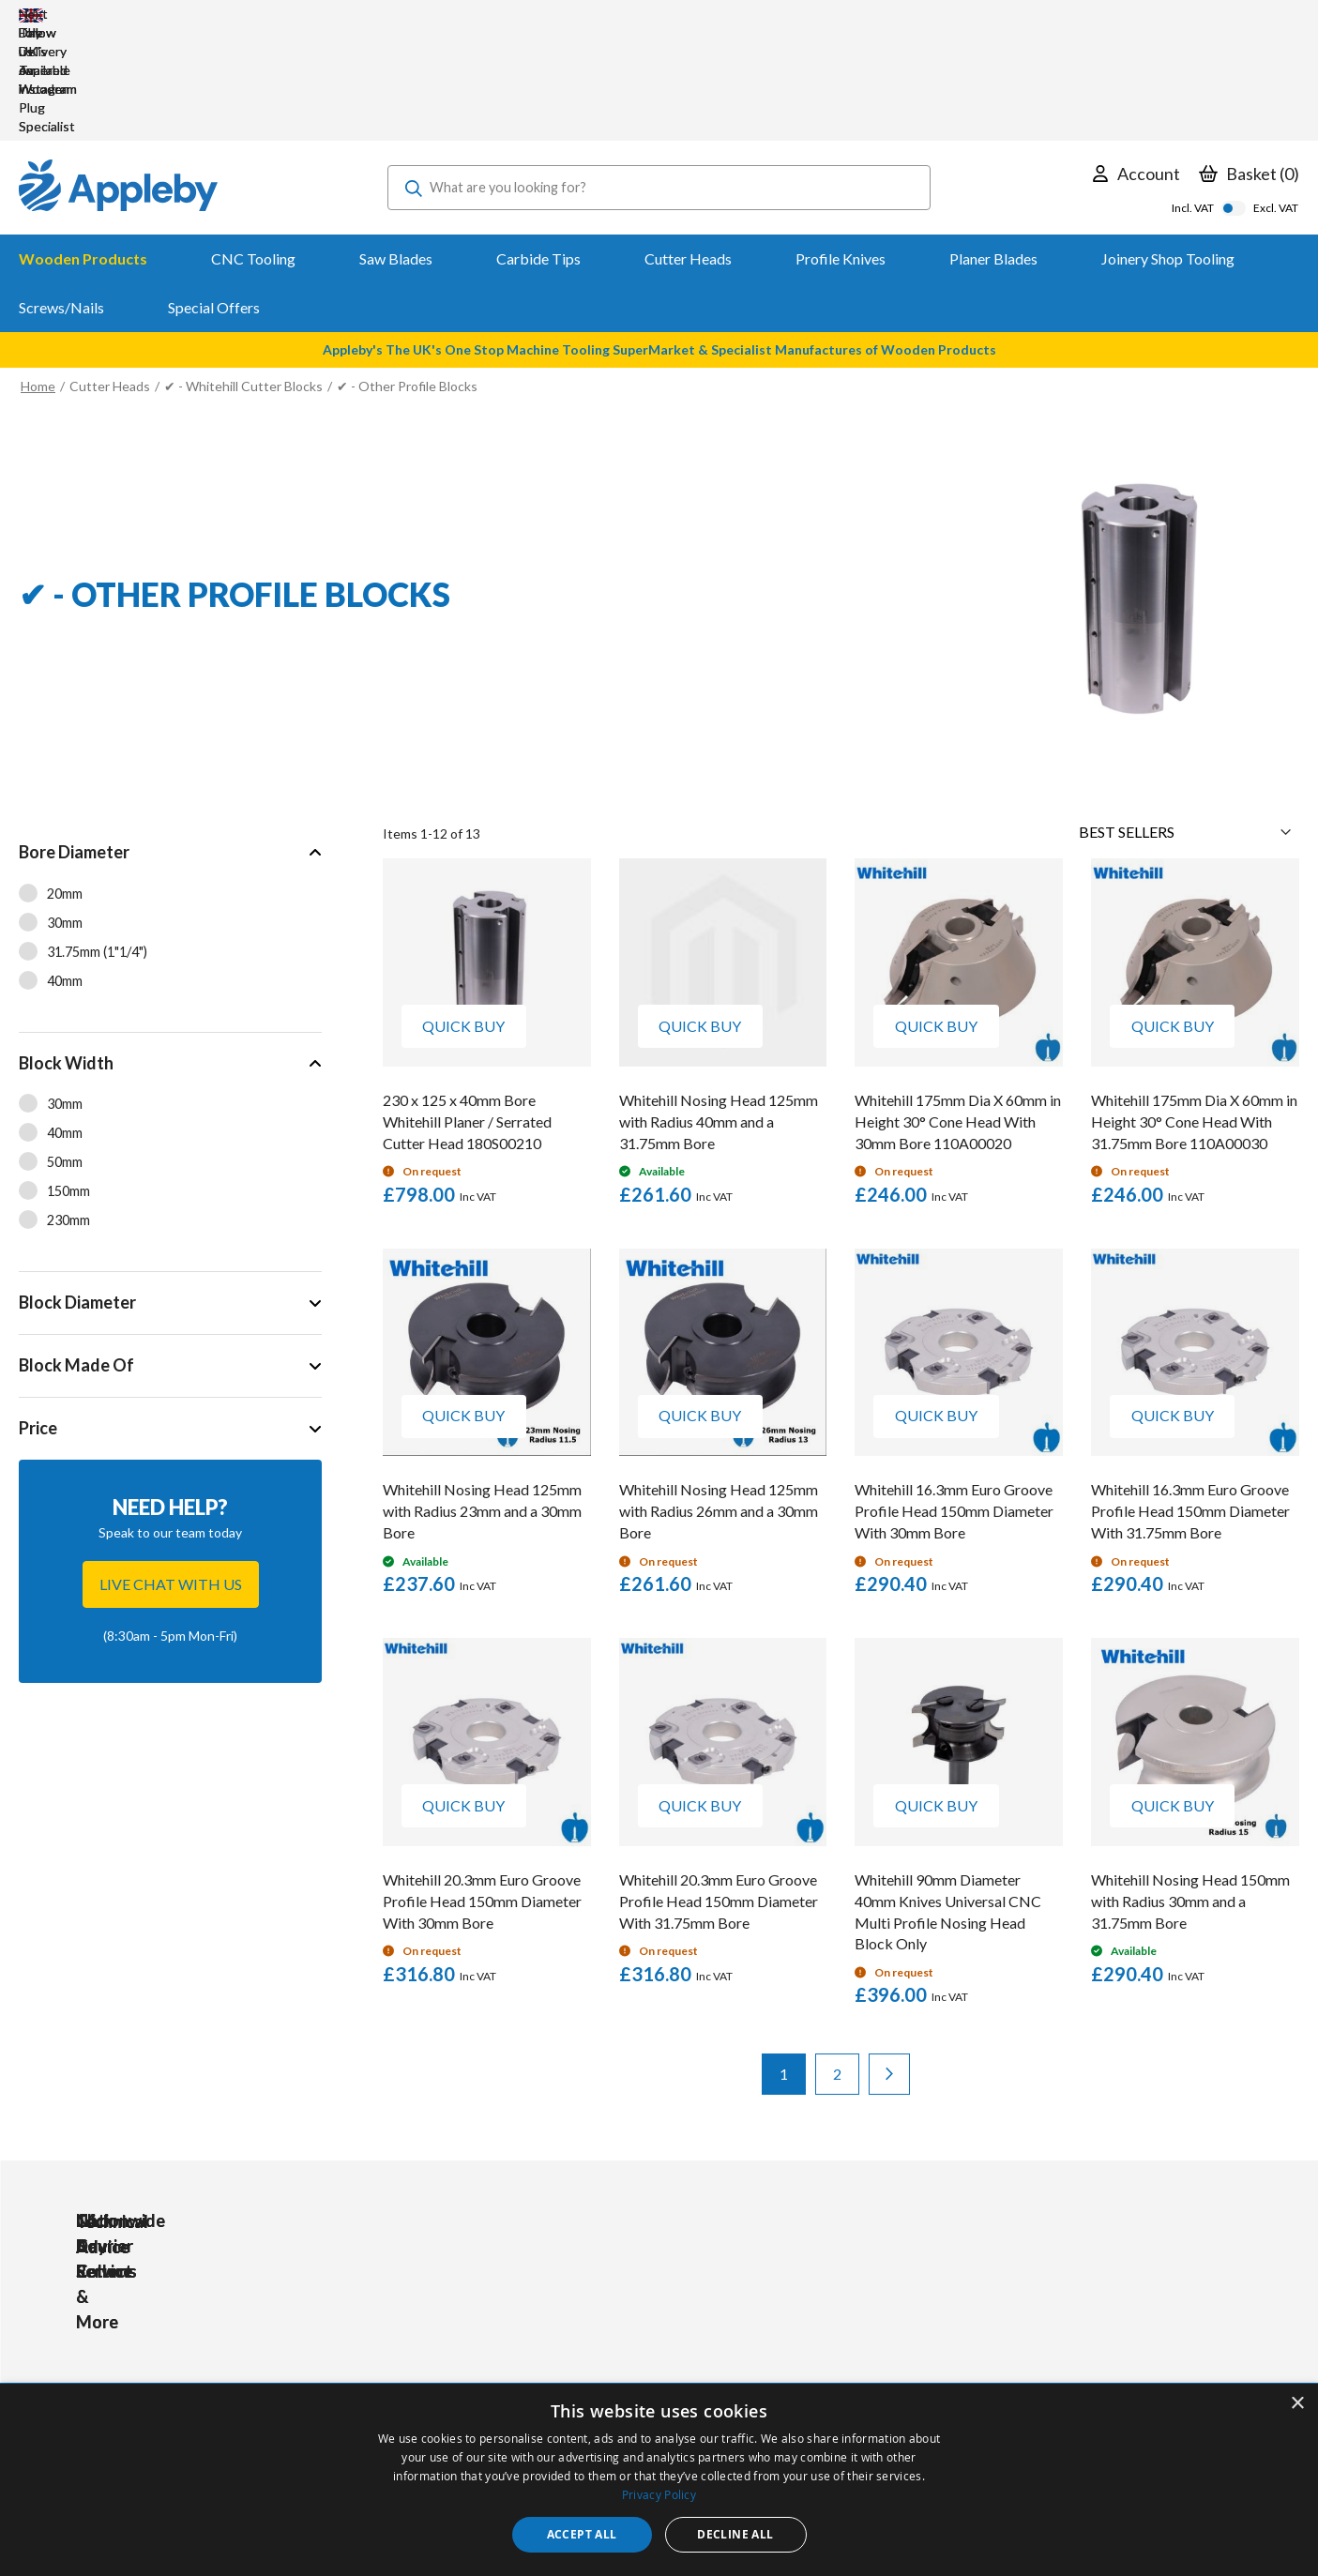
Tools (421, 2298)
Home (38, 273)
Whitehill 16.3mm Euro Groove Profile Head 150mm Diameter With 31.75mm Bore (1190, 1398)
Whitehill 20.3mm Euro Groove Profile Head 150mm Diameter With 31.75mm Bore (718, 1788)
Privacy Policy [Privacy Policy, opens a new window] (659, 2494)
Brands (426, 2374)
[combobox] (658, 75)
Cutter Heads (109, 273)
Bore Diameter (74, 739)
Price (38, 1315)
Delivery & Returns (608, 2348)
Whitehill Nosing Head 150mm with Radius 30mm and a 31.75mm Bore (1190, 1788)
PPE (417, 2348)
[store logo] (118, 75)
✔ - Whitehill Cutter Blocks (243, 273)
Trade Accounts (600, 2323)
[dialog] (659, 2480)
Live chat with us (170, 1471)
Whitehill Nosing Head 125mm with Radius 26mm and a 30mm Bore (718, 1398)
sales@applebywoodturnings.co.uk (193, 2349)
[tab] (170, 814)
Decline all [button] (735, 2534)
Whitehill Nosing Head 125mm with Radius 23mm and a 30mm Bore (482, 1398)
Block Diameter (77, 1189)
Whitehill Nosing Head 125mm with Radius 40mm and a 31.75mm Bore (718, 1008)
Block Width (66, 950)
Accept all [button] (582, 2534)
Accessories (441, 2323)
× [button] (1297, 2404)
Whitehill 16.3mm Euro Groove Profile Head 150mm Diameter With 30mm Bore (954, 1398)
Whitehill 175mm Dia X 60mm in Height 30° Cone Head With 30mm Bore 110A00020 (958, 1008)
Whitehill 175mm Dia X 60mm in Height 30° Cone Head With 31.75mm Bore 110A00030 (1194, 1008)
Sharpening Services (612, 2374)
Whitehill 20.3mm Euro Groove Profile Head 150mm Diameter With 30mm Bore (482, 1788)
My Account (588, 2298)
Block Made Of (76, 1252)
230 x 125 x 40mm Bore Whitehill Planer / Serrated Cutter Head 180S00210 (467, 1008)
